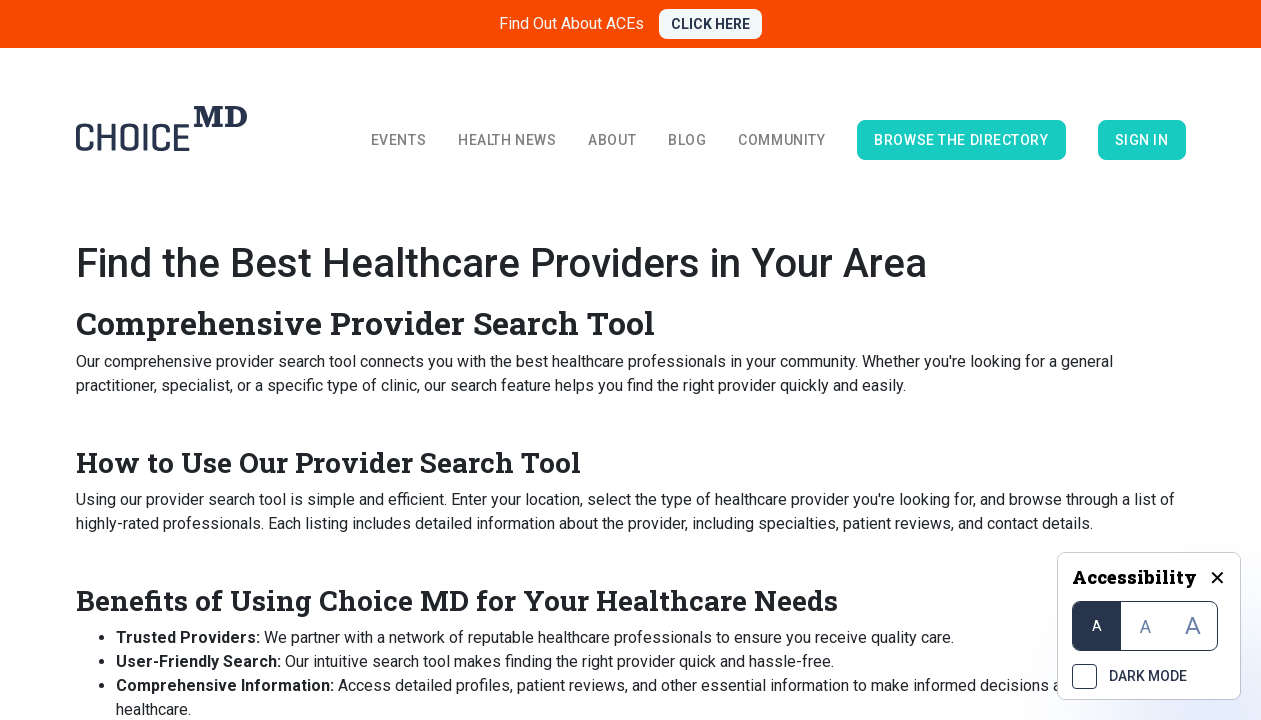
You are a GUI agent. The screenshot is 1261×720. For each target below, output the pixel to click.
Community (781, 140)
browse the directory (961, 140)
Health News (507, 140)
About (612, 140)
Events (398, 140)
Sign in (1142, 140)
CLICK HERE (710, 24)
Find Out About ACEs (571, 23)
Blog (687, 140)
